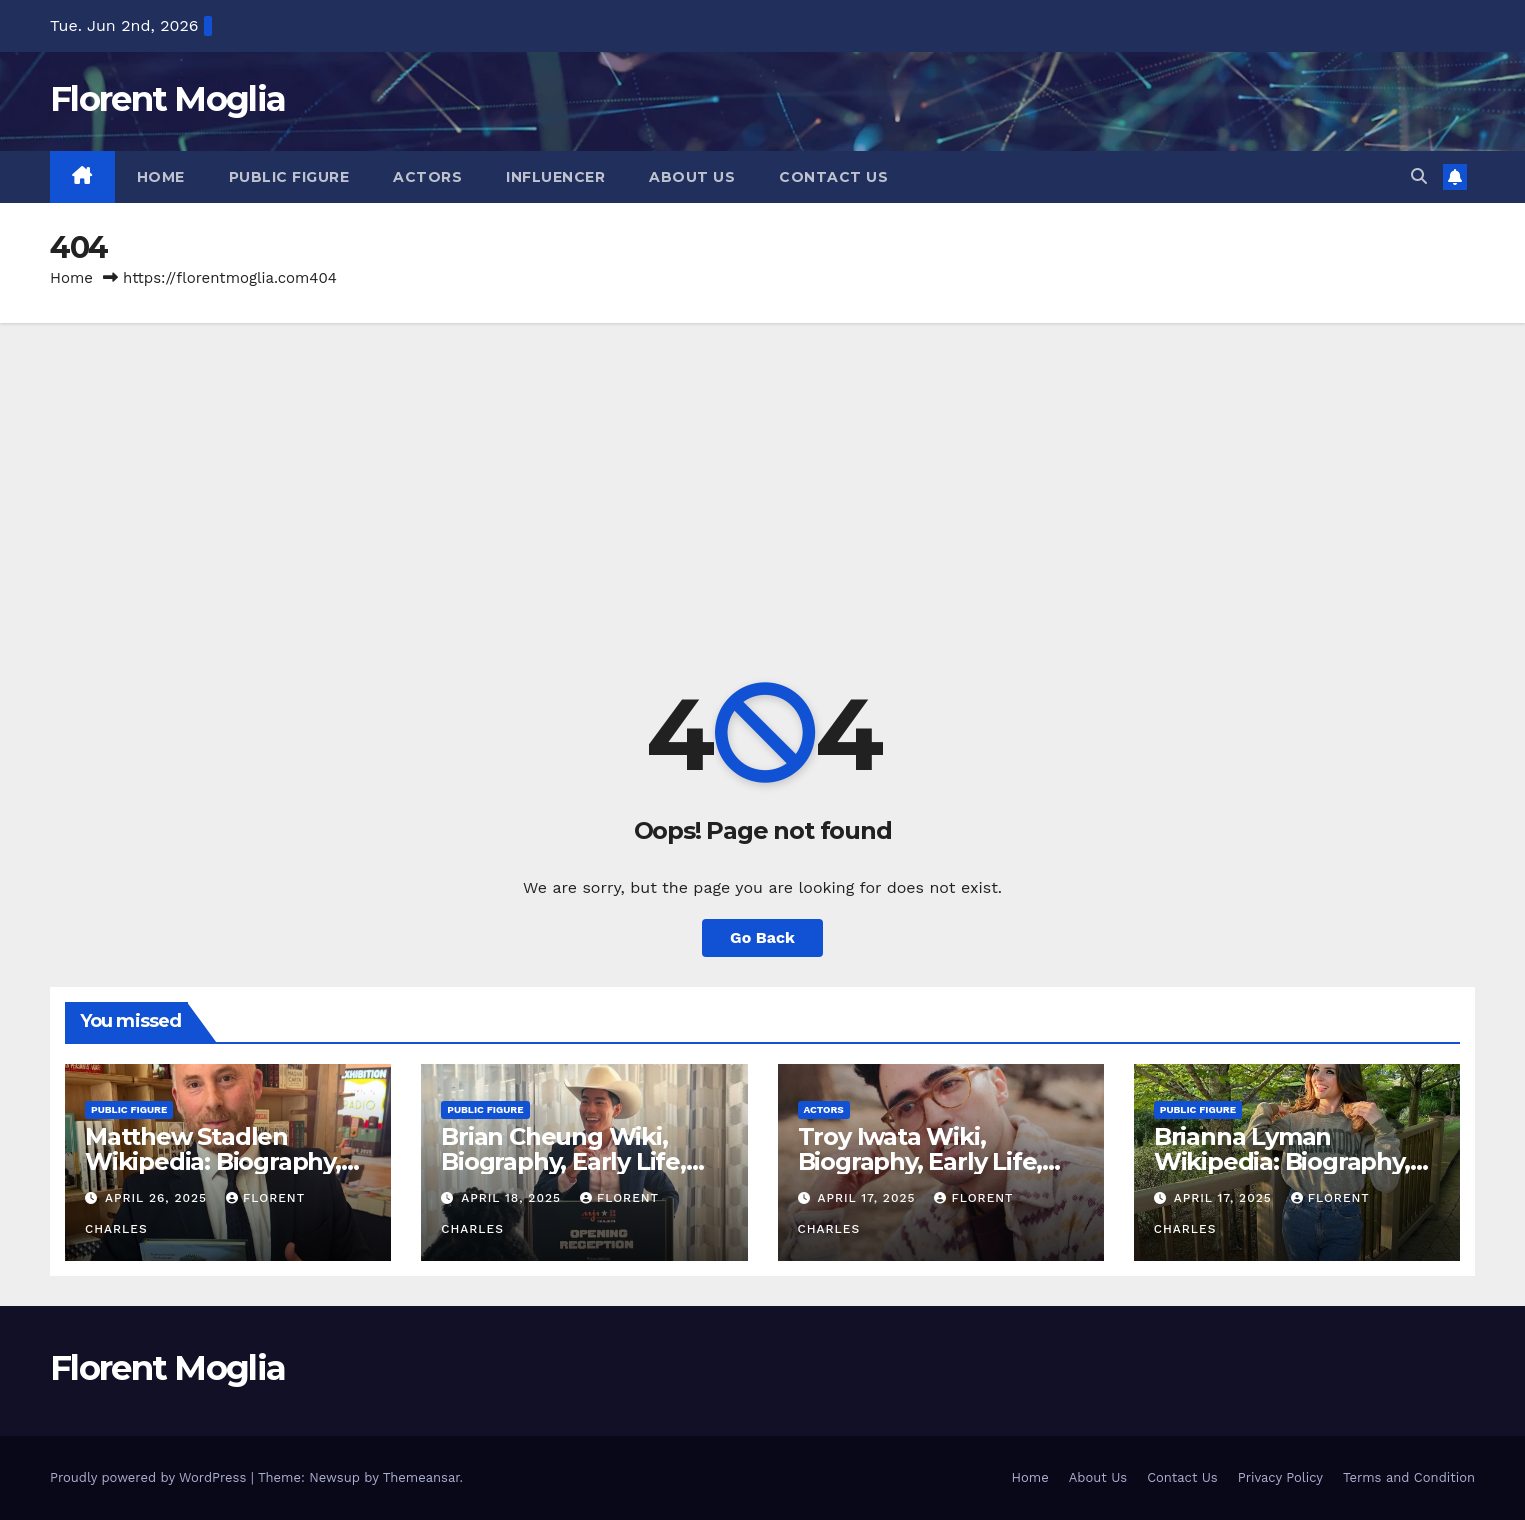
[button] (1419, 176)
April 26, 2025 (158, 1198)
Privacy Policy (1280, 1477)
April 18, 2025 (513, 1198)
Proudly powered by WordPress (150, 1477)
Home (161, 177)
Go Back (762, 937)
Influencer (555, 177)
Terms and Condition (1409, 1477)
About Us (692, 177)
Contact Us (833, 177)
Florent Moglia (167, 99)
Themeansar (421, 1477)
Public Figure (289, 177)
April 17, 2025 (868, 1198)
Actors (427, 177)
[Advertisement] (763, 473)
